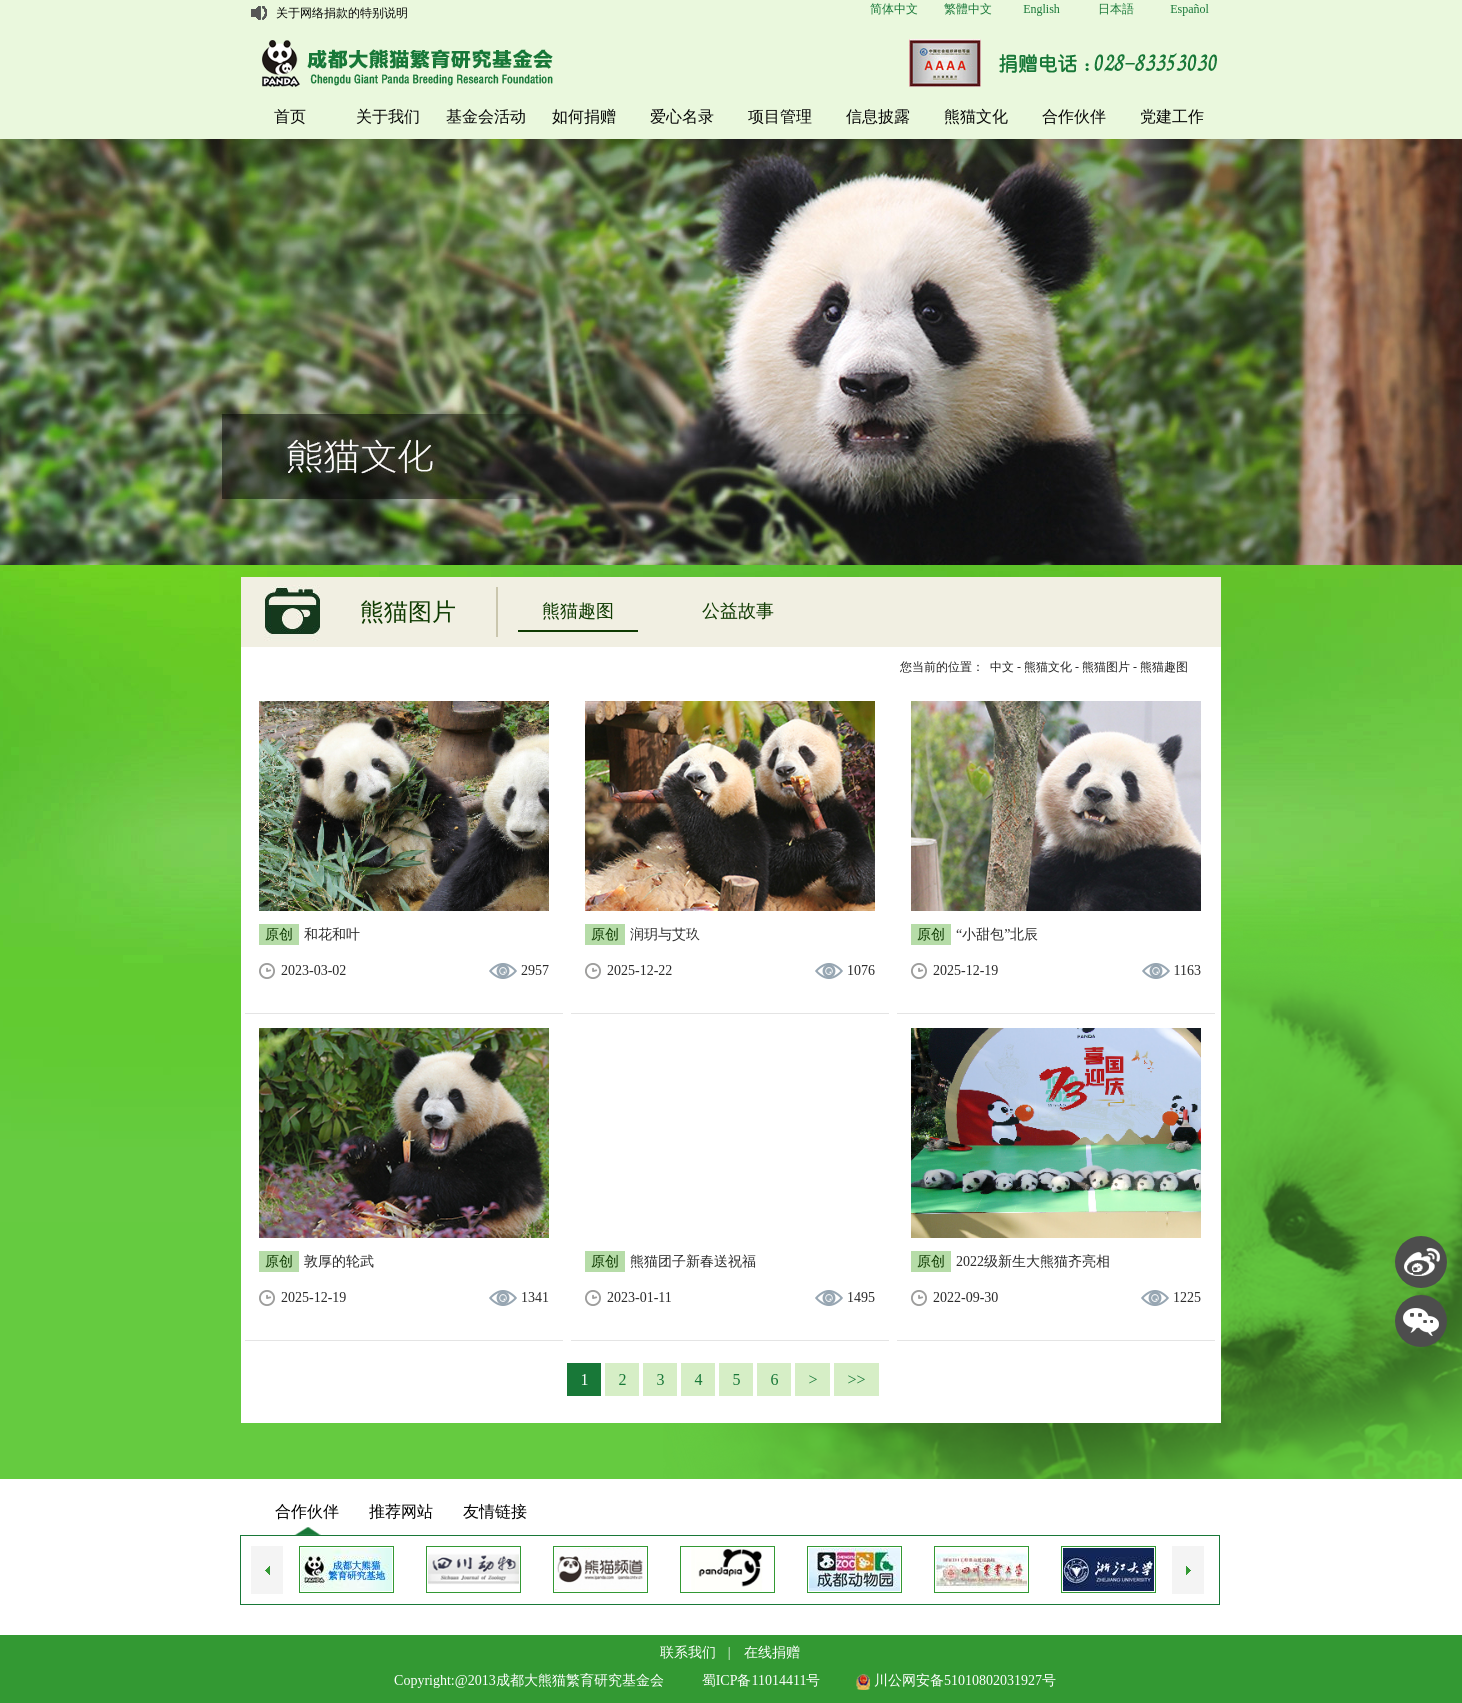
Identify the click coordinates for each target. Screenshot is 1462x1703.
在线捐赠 (772, 1652)
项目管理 (780, 116)
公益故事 (738, 611)
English (1041, 9)
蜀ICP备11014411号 (761, 1680)
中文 (1002, 667)
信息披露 (878, 116)
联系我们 (688, 1652)
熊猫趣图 (578, 611)
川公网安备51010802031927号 (956, 1680)
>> (856, 1379)
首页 (290, 116)
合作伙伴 (1074, 116)
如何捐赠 (584, 116)
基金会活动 (486, 116)
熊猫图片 (1106, 667)
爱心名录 (682, 116)
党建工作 (1172, 116)
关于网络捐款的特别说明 (342, 13)
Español (1189, 9)
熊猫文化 (976, 116)
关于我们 (388, 116)
